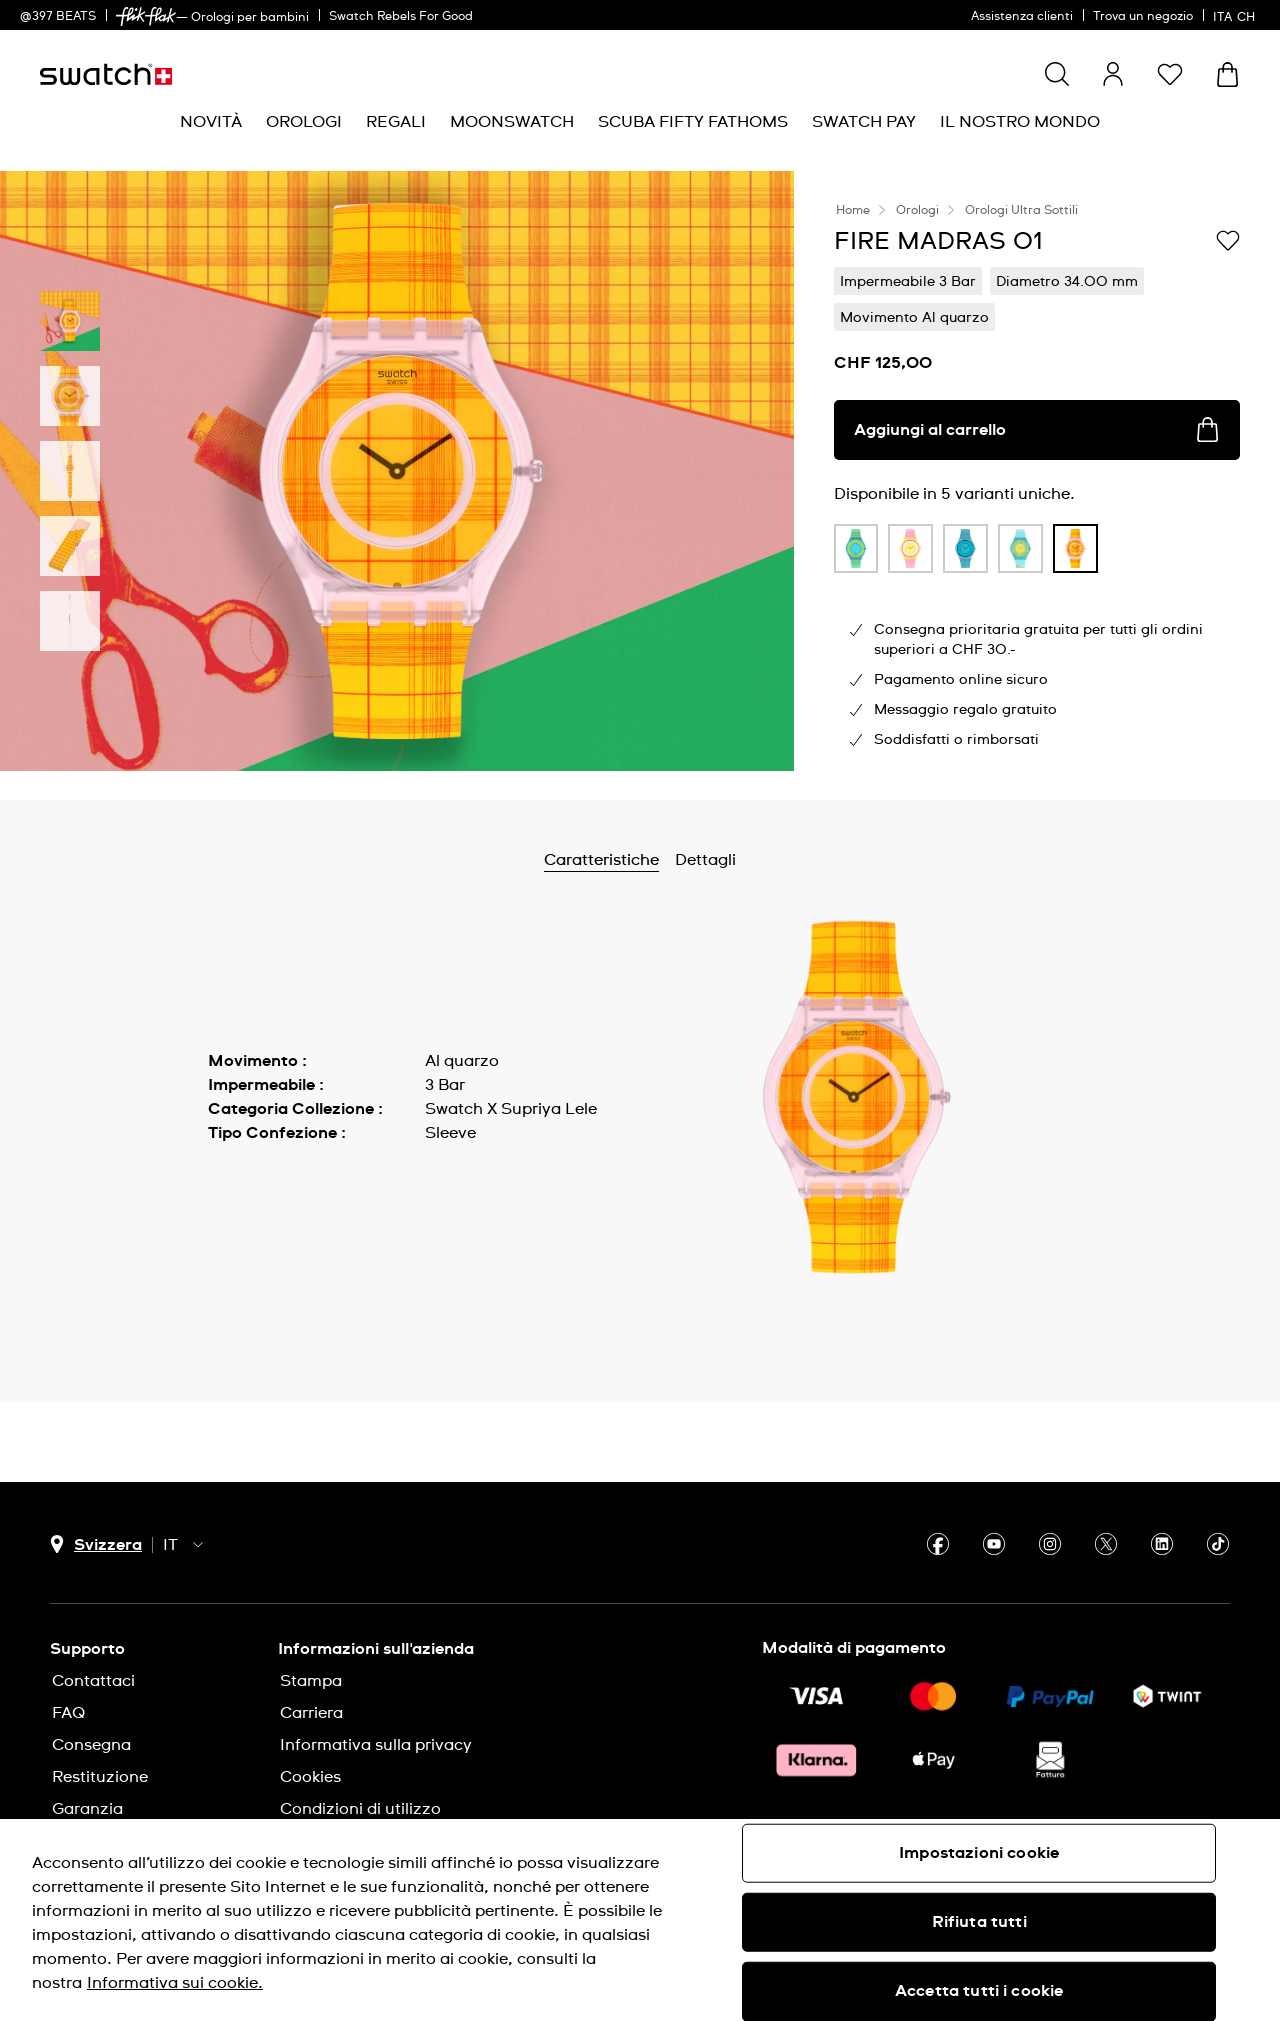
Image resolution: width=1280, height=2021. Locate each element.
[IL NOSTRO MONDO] (1020, 122)
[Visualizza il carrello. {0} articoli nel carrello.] (1227, 74)
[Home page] (106, 74)
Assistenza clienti (1022, 17)
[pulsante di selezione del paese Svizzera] (96, 1544)
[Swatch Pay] (864, 122)
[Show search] (1057, 74)
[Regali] (396, 122)
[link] (146, 16)
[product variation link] (856, 549)
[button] (1170, 74)
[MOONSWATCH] (512, 122)
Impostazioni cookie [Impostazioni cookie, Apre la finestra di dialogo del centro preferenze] (979, 1853)
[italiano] (1236, 15)
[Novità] (211, 122)
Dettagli (758, 860)
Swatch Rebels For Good (401, 17)
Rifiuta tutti (979, 1922)
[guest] (1113, 74)
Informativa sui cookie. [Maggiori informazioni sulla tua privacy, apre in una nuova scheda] (175, 1983)
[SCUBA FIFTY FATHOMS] (693, 122)
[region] (640, 1920)
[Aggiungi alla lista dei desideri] (1228, 240)
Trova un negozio (1143, 17)
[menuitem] (211, 122)
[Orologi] (304, 122)
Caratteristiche (654, 860)
